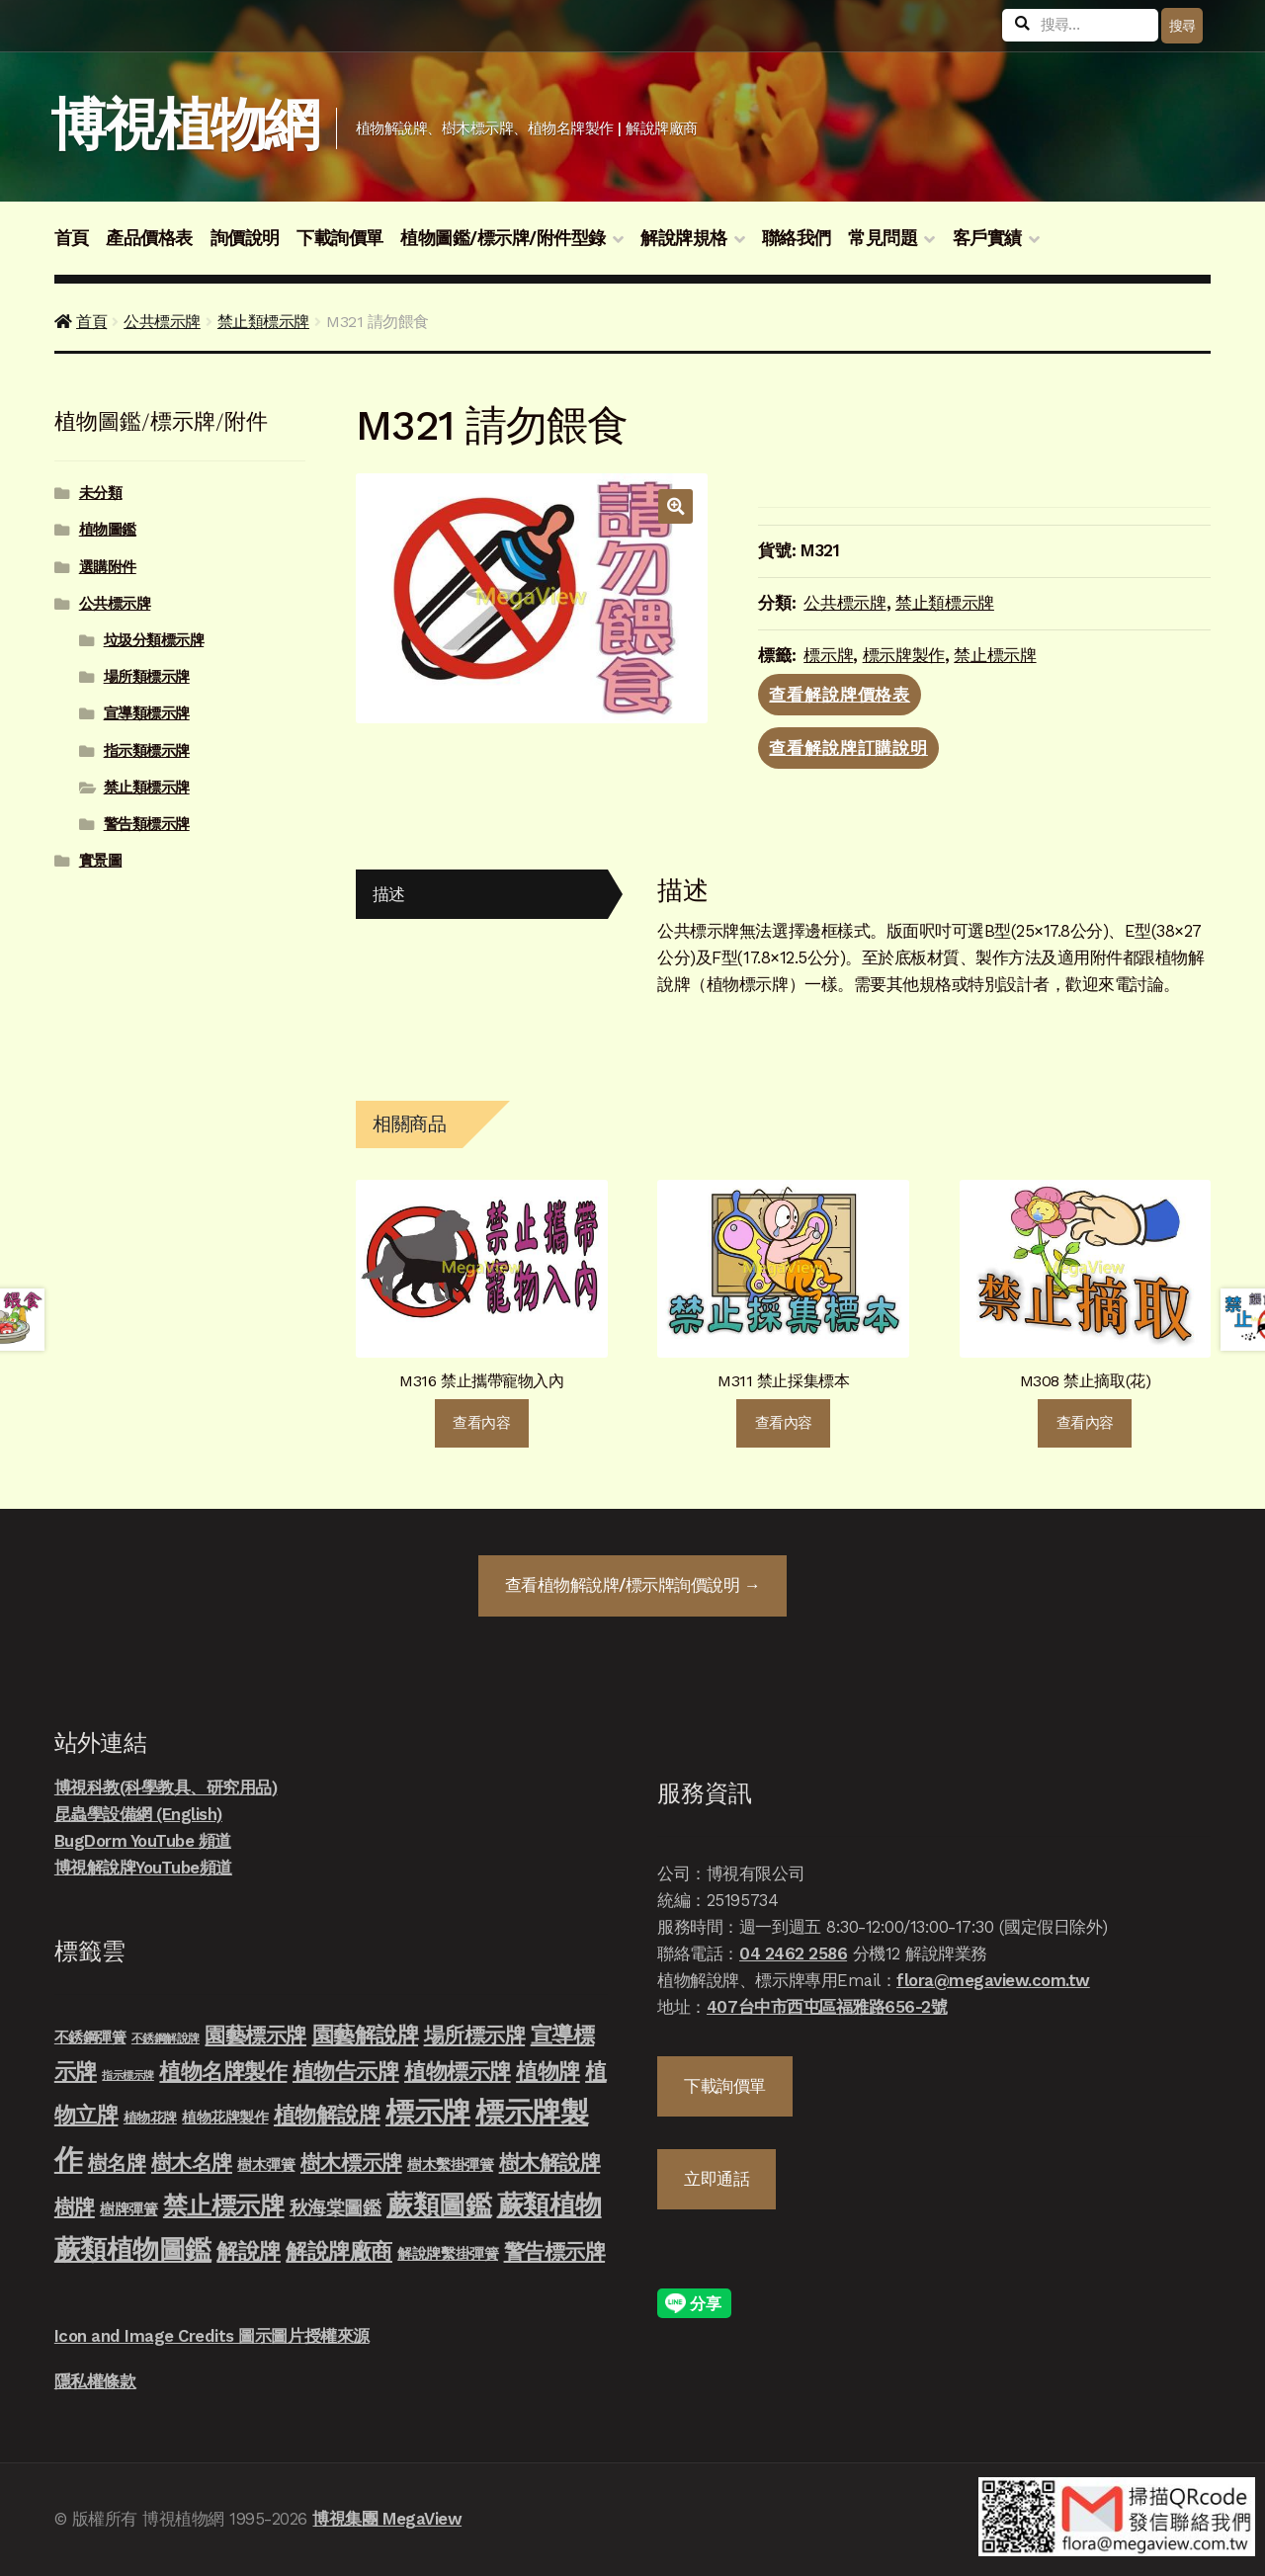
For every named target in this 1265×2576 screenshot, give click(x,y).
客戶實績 (987, 238)
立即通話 (716, 2179)
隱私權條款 (95, 2381)
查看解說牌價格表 (839, 695)
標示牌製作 (904, 655)
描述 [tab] (389, 894)
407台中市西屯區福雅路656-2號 (827, 2007)
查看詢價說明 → (632, 1585)
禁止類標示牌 (263, 321)
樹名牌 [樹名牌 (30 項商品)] (117, 2163)
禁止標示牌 (995, 655)
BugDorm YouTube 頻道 (142, 1841)
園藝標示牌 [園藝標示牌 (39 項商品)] (255, 2035)
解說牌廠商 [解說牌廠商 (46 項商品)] (339, 2251)
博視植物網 (184, 125)
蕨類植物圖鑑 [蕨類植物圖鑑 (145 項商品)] (132, 2249)
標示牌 (828, 655)
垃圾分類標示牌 (154, 640)
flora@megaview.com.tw (993, 1980)
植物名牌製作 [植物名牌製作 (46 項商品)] (223, 2071)
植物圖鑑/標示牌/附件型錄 (503, 238)
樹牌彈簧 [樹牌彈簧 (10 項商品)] (128, 2209)
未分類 (101, 493)
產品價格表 (149, 238)
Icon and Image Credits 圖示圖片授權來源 (212, 2336)
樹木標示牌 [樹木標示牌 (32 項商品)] (351, 2163)
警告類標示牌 (147, 824)
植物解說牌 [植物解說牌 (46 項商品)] (327, 2114)
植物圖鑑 (107, 530)
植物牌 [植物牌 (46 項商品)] (548, 2071)
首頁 (71, 238)
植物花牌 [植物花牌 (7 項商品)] (150, 2117)
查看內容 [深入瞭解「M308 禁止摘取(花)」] (1085, 1423)
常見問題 (882, 238)
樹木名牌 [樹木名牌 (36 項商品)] (191, 2162)
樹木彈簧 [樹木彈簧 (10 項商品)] (266, 2165)
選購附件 (107, 567)
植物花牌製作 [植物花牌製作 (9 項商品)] (225, 2117)
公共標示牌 (162, 321)
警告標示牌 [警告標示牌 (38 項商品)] (555, 2251)
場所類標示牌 (147, 677)
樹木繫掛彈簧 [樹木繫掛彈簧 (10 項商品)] (450, 2165)
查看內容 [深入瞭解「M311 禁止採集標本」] (783, 1423)
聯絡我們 (796, 238)
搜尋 (1182, 26)
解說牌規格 (683, 238)
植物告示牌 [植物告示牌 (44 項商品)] (346, 2071)
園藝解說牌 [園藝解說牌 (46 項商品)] (365, 2034)
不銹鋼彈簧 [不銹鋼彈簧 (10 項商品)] (90, 2037)
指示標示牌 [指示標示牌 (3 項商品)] (128, 2075)
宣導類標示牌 (147, 713)
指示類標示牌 (147, 751)
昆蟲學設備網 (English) (138, 1814)
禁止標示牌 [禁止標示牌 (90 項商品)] (224, 2205)
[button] (675, 506)
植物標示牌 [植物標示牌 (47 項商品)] (457, 2071)
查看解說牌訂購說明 (848, 748)
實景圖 (101, 861)
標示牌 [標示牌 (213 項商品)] (427, 2112)
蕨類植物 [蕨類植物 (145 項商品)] (549, 2205)
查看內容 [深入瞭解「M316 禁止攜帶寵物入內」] (481, 1423)
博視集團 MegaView (387, 2519)
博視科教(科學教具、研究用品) (166, 1787)
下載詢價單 (339, 238)
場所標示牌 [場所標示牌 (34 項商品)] (475, 2035)
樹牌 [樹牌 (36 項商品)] (74, 2207)
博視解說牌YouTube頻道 (143, 1867)
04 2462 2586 (793, 1953)
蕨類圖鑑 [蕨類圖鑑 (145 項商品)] (438, 2205)
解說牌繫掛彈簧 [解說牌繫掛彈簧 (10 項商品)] (447, 2254)
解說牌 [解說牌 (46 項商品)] (248, 2251)
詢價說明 (245, 238)
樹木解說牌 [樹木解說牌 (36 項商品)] (550, 2162)
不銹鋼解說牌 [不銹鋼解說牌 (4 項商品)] (165, 2038)
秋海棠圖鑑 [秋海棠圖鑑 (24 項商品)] (335, 2208)
